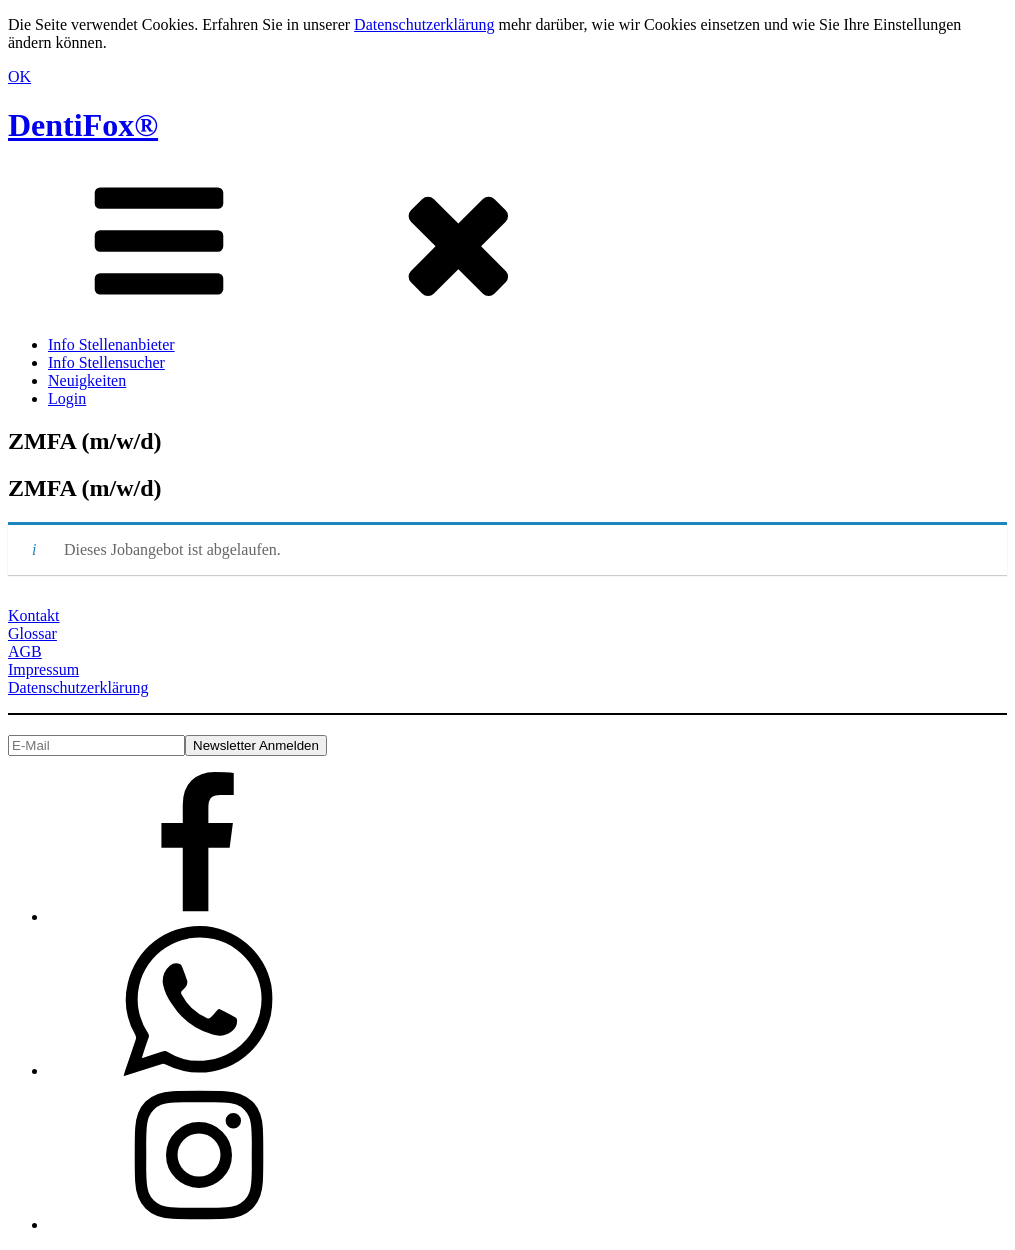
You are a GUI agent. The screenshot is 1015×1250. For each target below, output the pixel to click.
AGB (25, 651)
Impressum (43, 669)
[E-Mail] (96, 745)
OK (19, 76)
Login (67, 398)
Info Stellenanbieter (111, 344)
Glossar (32, 633)
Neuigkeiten (87, 380)
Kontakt (34, 615)
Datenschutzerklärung (424, 24)
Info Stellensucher (106, 362)
